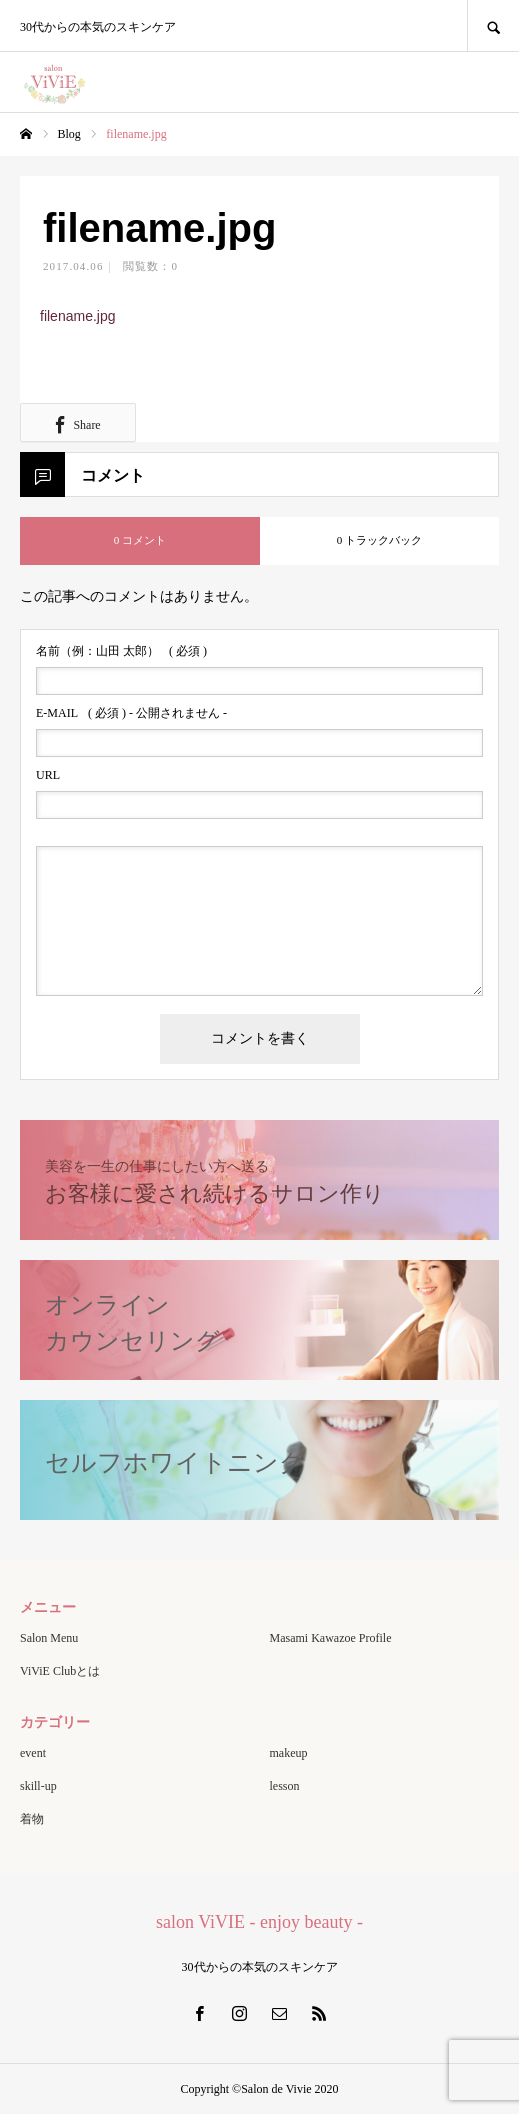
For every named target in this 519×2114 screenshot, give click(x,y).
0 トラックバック (379, 540)
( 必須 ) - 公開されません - (131, 713)
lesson (285, 1786)
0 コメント (140, 540)
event (33, 1753)
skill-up (38, 1786)
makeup (289, 1753)
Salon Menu (49, 1638)
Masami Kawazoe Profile (331, 1638)
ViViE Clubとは (60, 1671)
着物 (32, 1819)
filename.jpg (78, 316)
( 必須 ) (121, 651)
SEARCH (493, 25)
